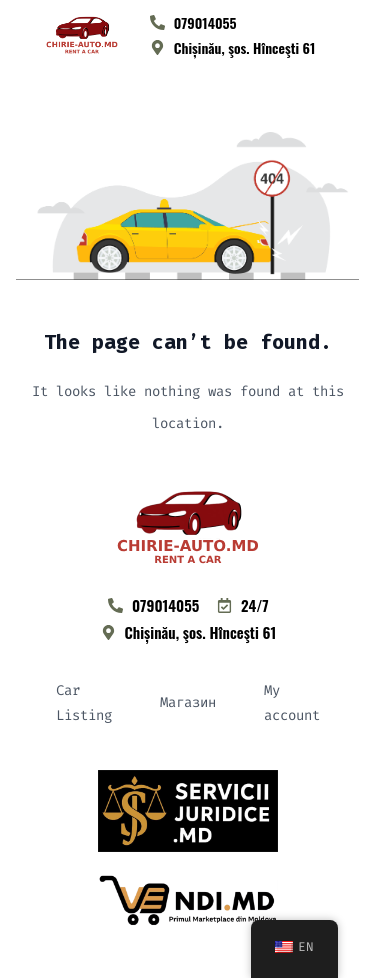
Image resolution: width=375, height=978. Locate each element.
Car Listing (84, 703)
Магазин (188, 702)
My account (292, 703)
